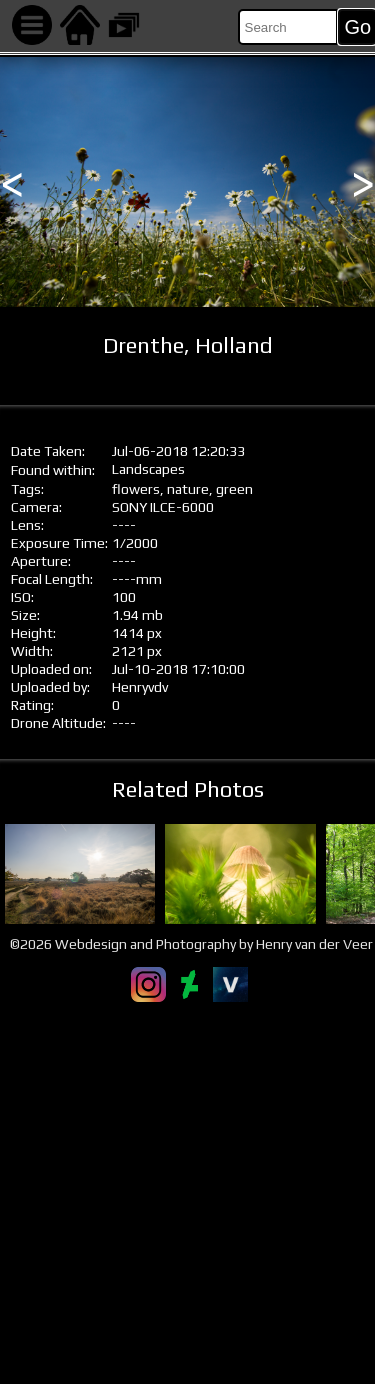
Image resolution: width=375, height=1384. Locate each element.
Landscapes (148, 469)
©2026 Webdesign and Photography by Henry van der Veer (191, 944)
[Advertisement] (187, 1192)
